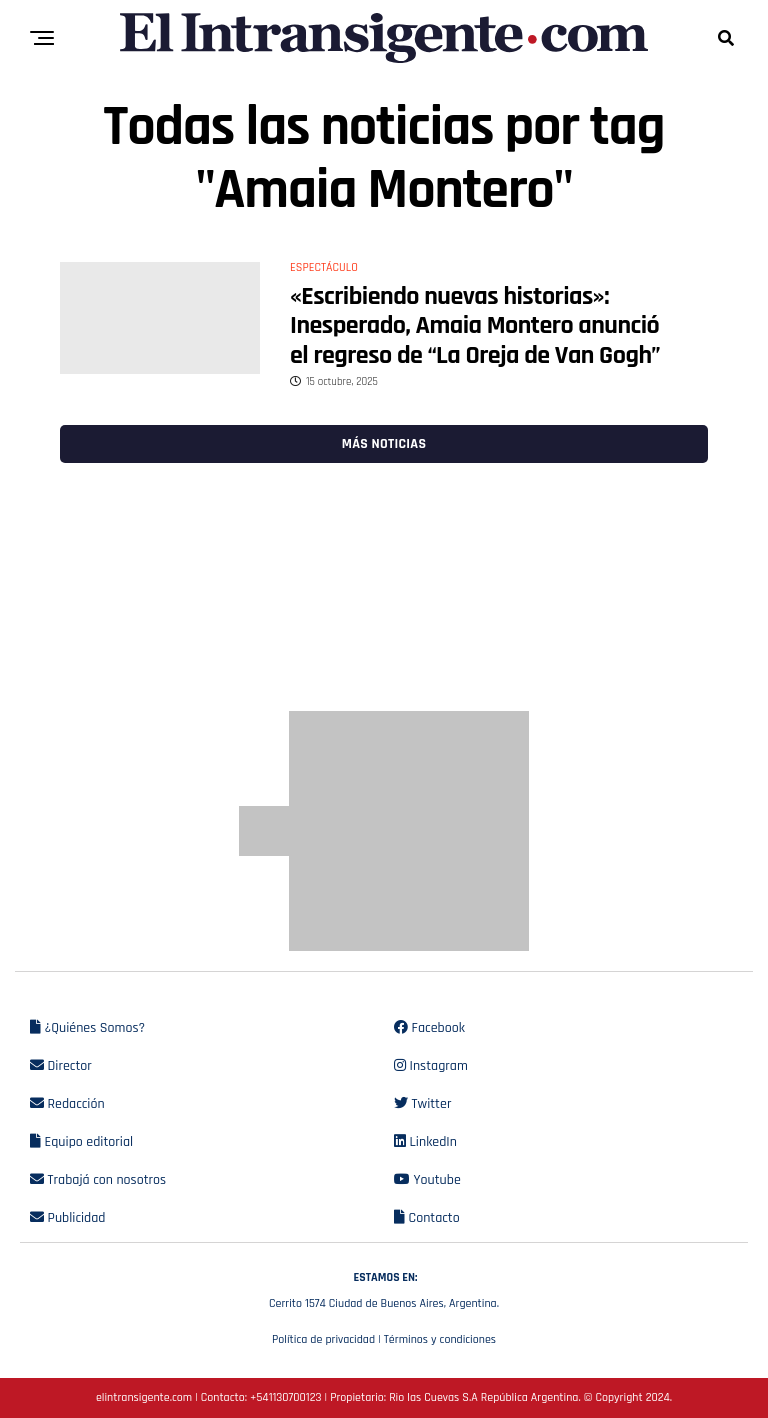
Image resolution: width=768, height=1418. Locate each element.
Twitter (422, 1104)
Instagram (431, 1066)
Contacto (427, 1218)
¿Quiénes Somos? (87, 1028)
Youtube (427, 1180)
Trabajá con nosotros (98, 1180)
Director (61, 1066)
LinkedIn (425, 1142)
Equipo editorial (81, 1142)
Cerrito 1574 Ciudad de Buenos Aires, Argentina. (384, 1288)
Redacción (67, 1104)
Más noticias (384, 444)
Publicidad (67, 1218)
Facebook (429, 1028)
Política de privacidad (323, 1339)
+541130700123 (285, 1397)
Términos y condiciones (440, 1339)
